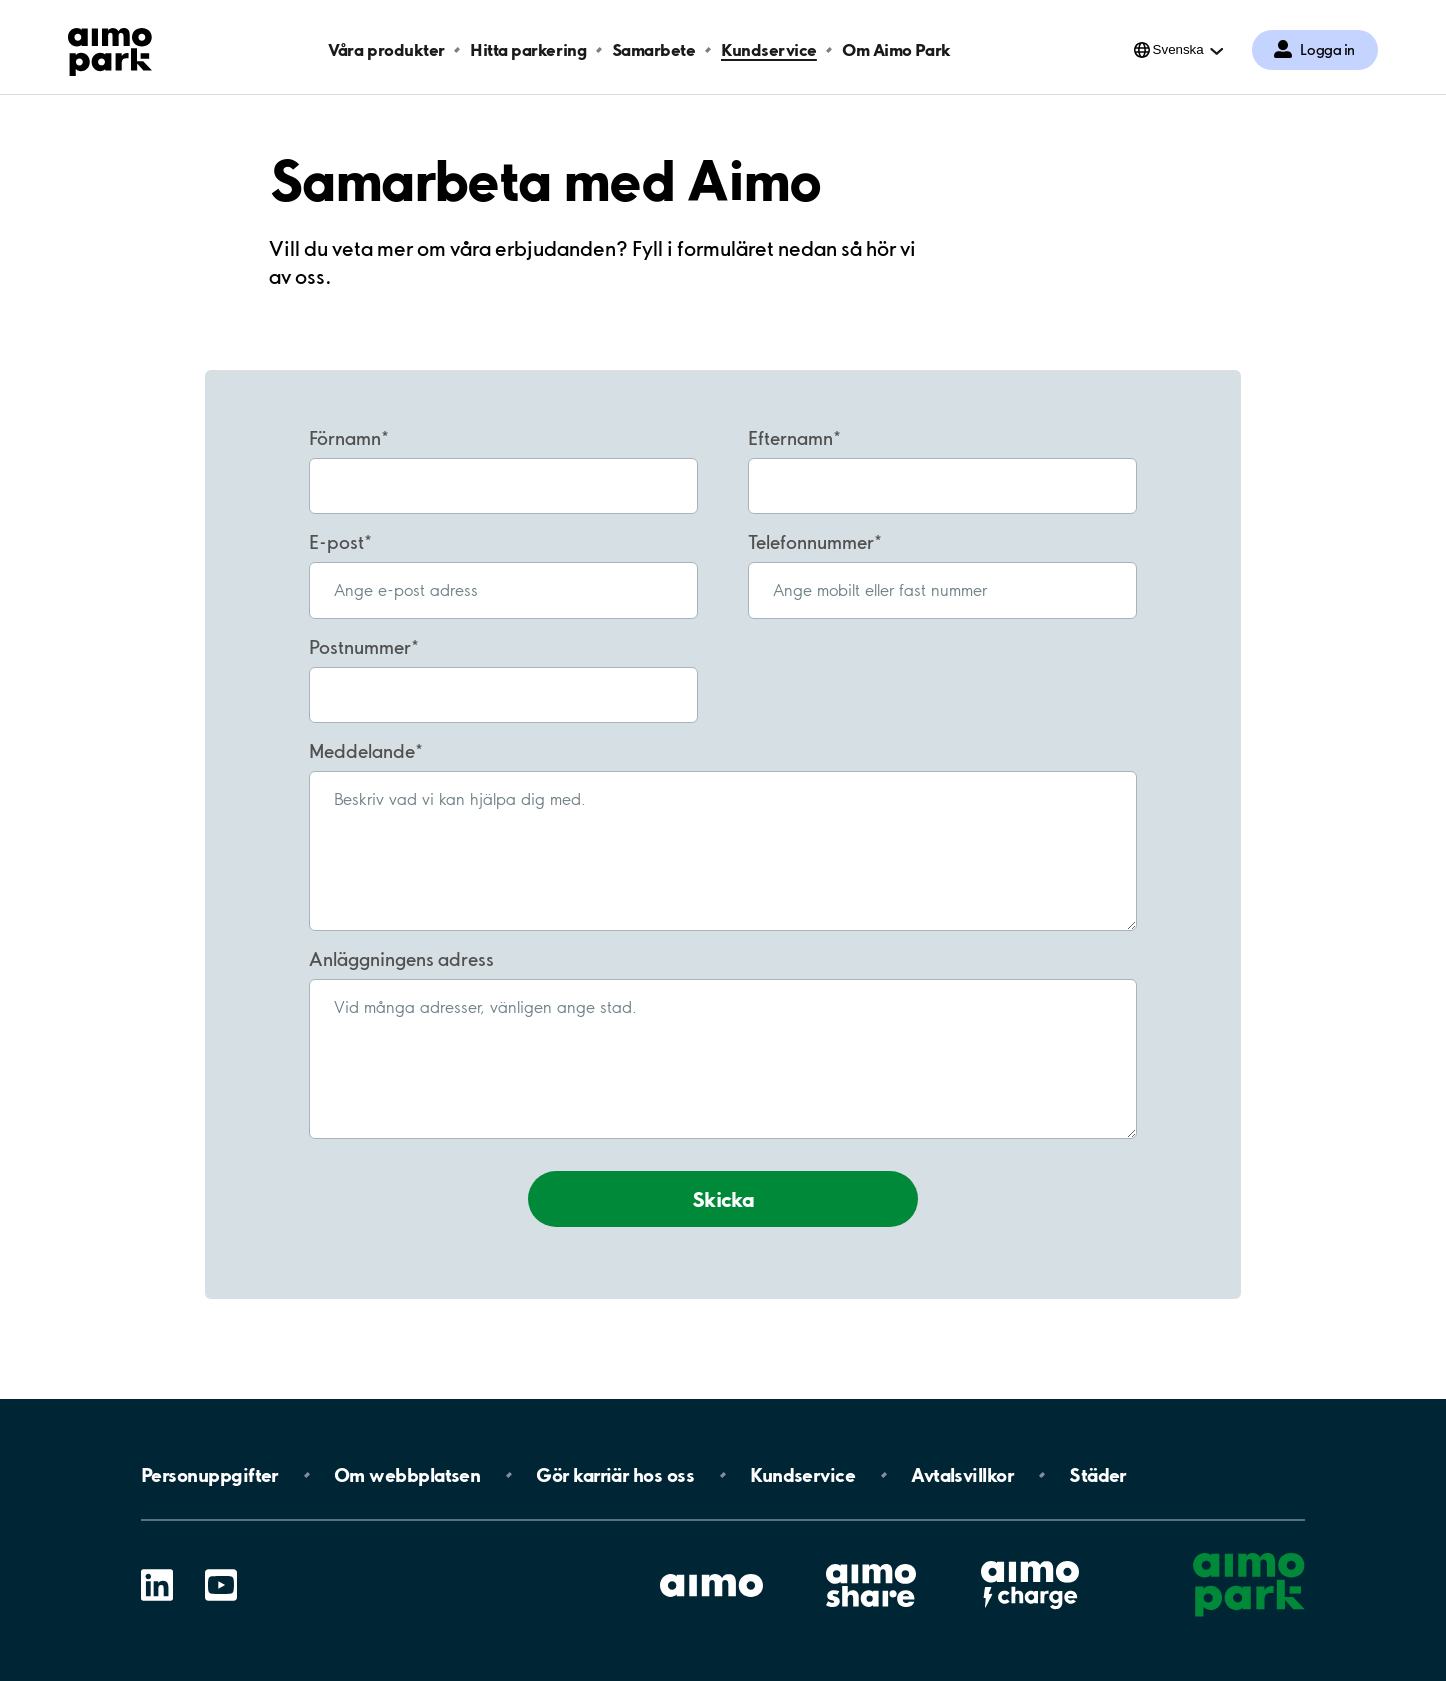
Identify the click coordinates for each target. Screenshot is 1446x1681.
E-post (336, 542)
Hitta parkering (528, 49)
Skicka (723, 1199)
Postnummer (360, 647)
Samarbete (654, 49)
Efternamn (790, 438)
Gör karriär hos (615, 1475)
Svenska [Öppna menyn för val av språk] (1178, 49)
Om (407, 1475)
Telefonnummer (811, 542)
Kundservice (769, 49)
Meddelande (362, 751)
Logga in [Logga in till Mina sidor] (1327, 50)
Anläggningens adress (401, 959)
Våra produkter (386, 49)
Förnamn (345, 438)
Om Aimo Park (896, 49)
